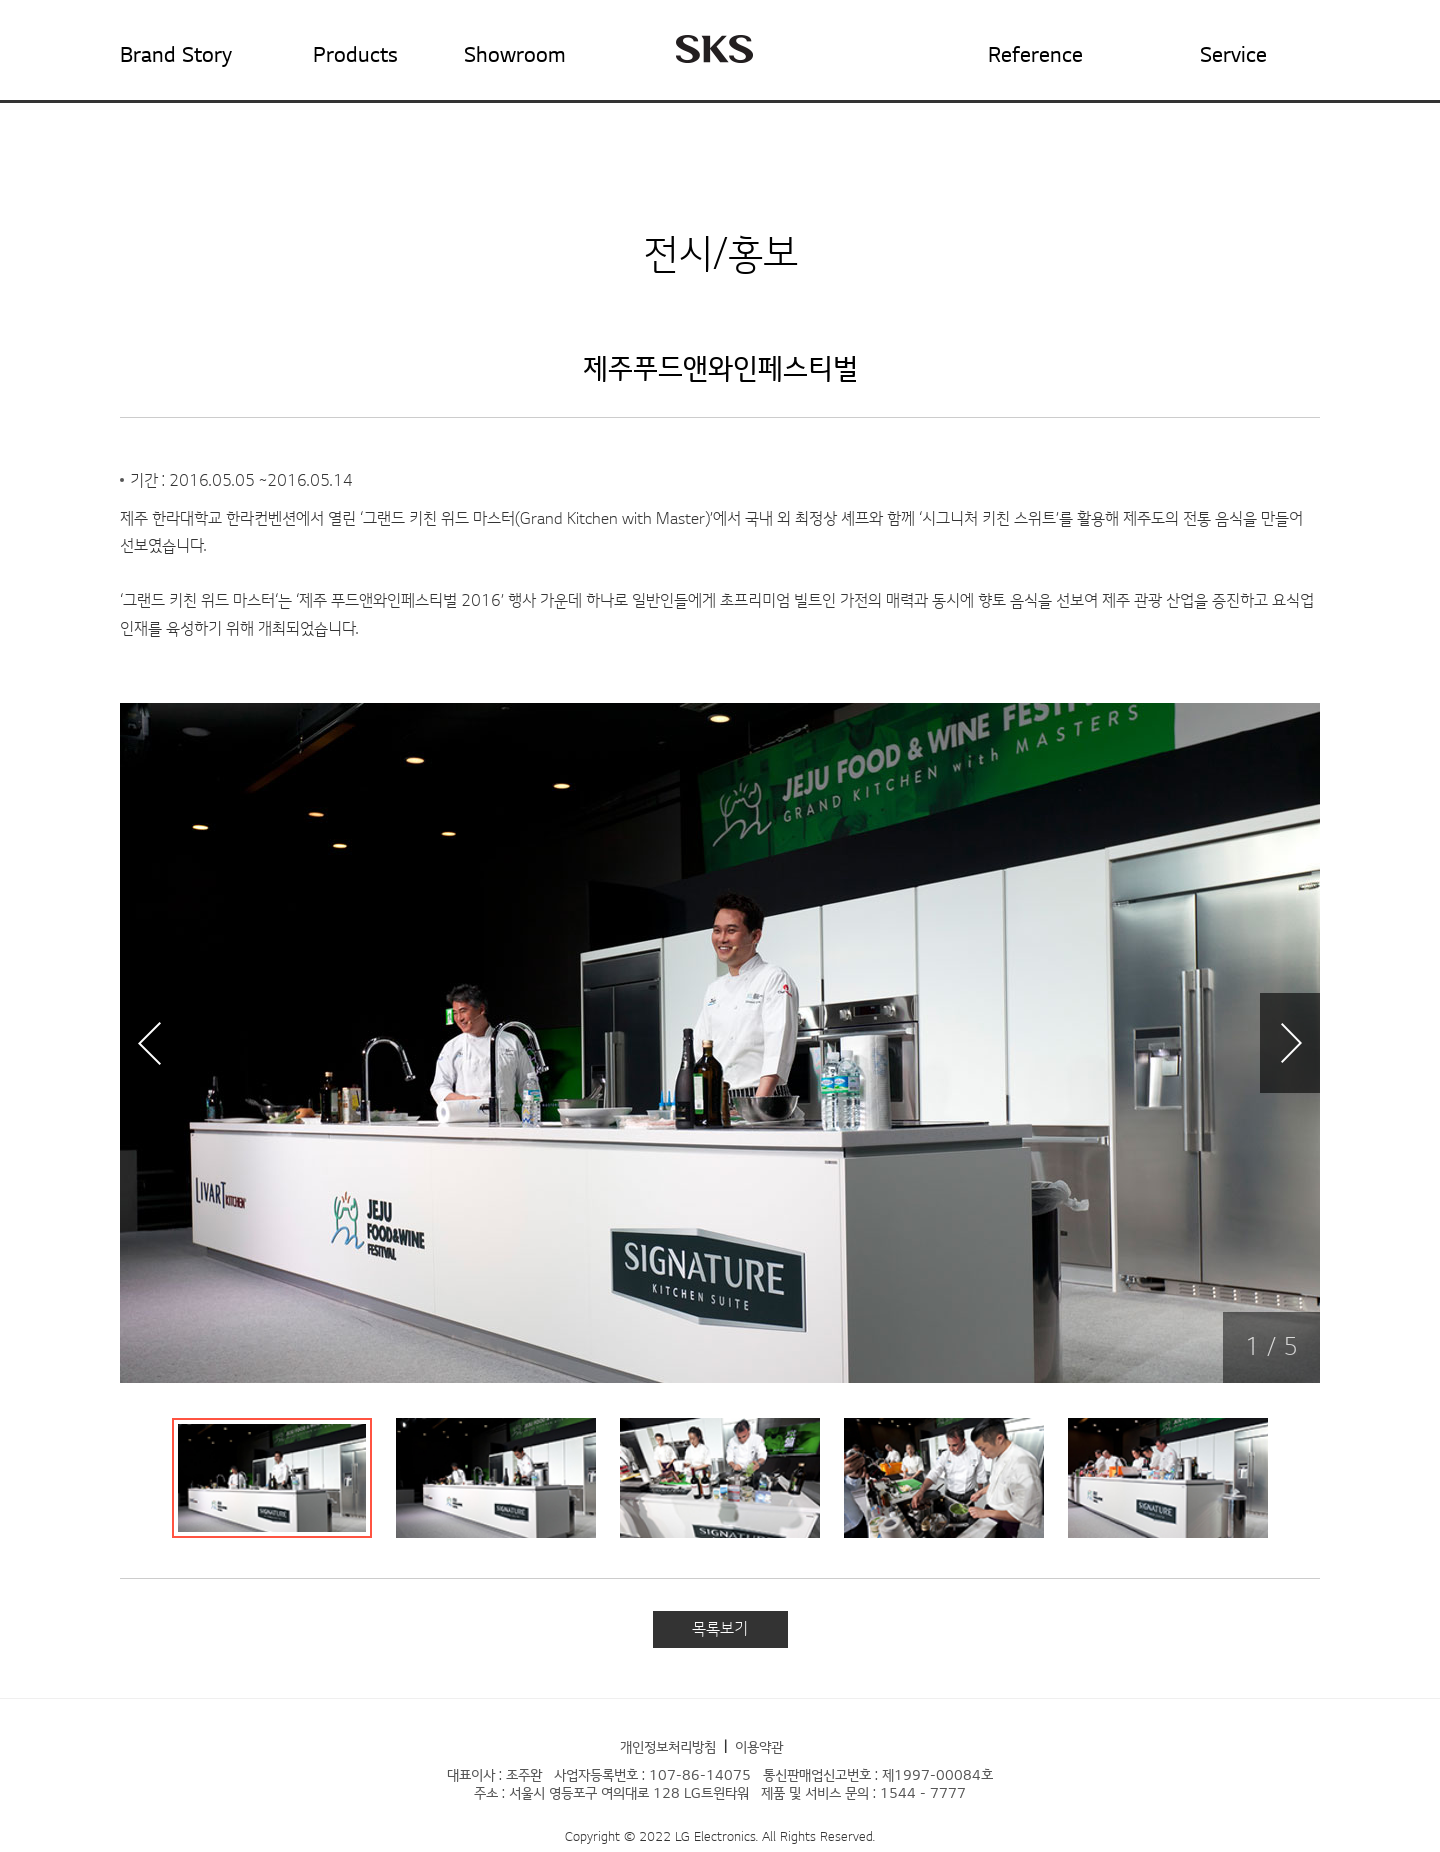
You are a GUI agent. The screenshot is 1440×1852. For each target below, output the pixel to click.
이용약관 (759, 1747)
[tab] (272, 1478)
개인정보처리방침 (668, 1747)
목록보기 (720, 1629)
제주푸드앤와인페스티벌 (720, 369)
